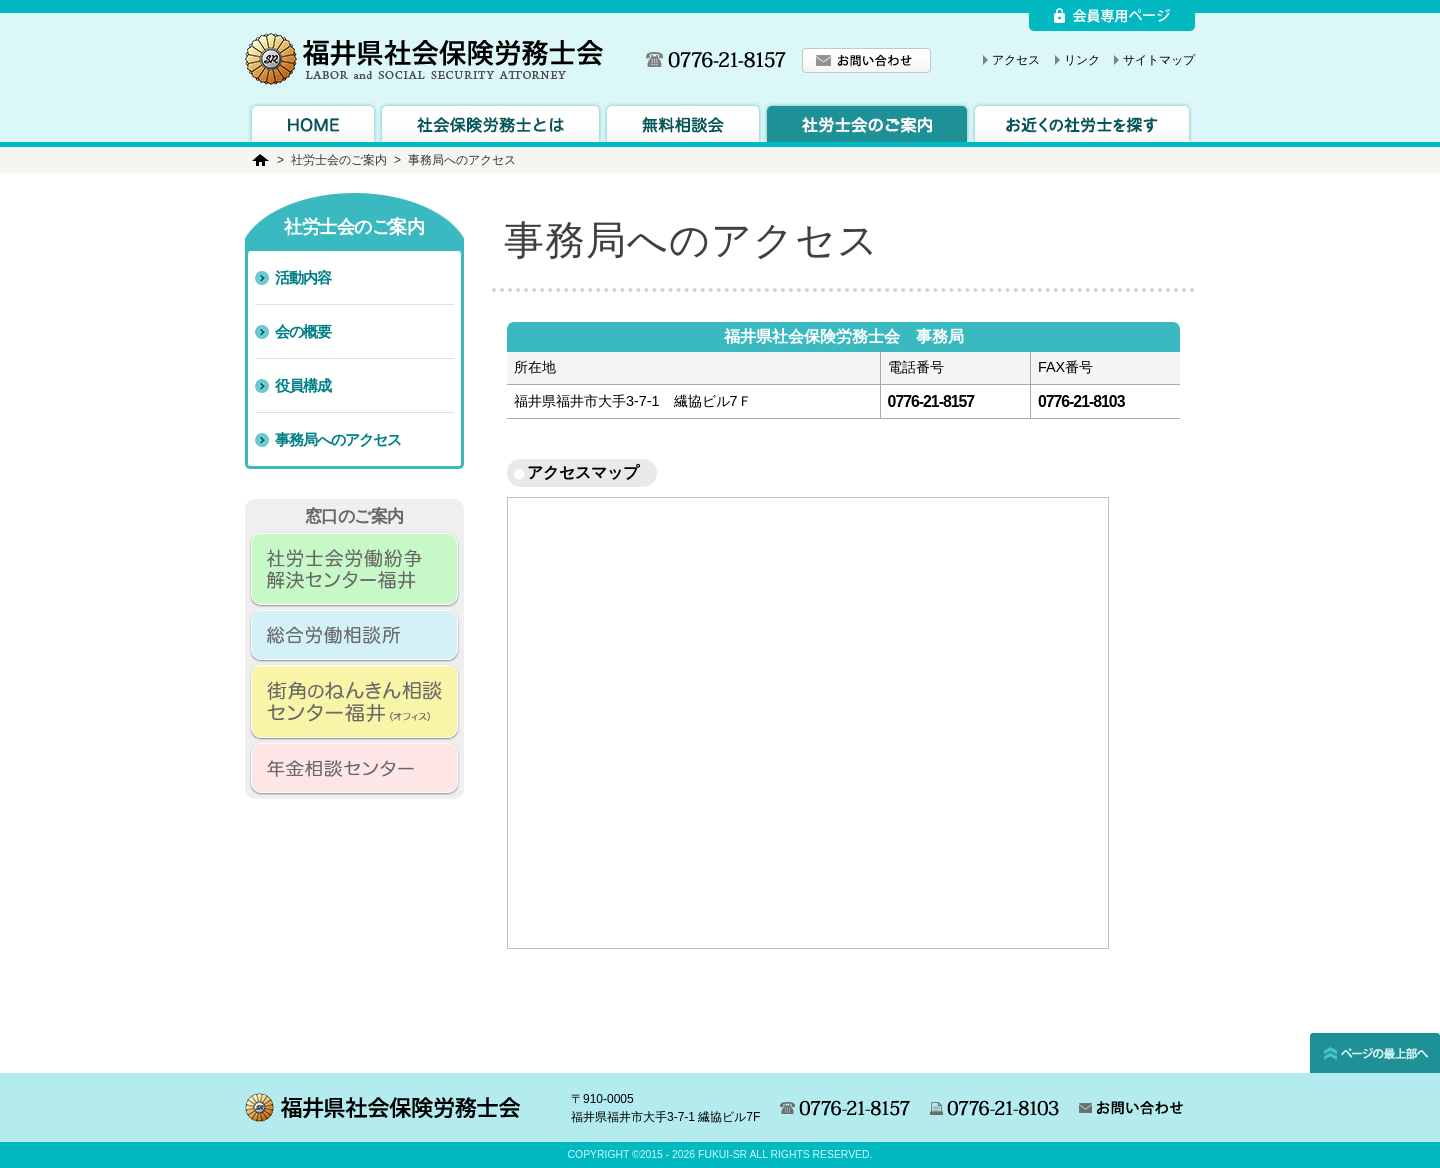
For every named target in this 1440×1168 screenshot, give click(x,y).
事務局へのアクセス (338, 439)
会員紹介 (1082, 122)
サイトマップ (1159, 60)
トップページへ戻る (313, 122)
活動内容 (303, 277)
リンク (1082, 60)
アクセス (1016, 60)
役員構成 (303, 385)
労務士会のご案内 (867, 122)
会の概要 (303, 331)
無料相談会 (683, 122)
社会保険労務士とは (490, 122)
